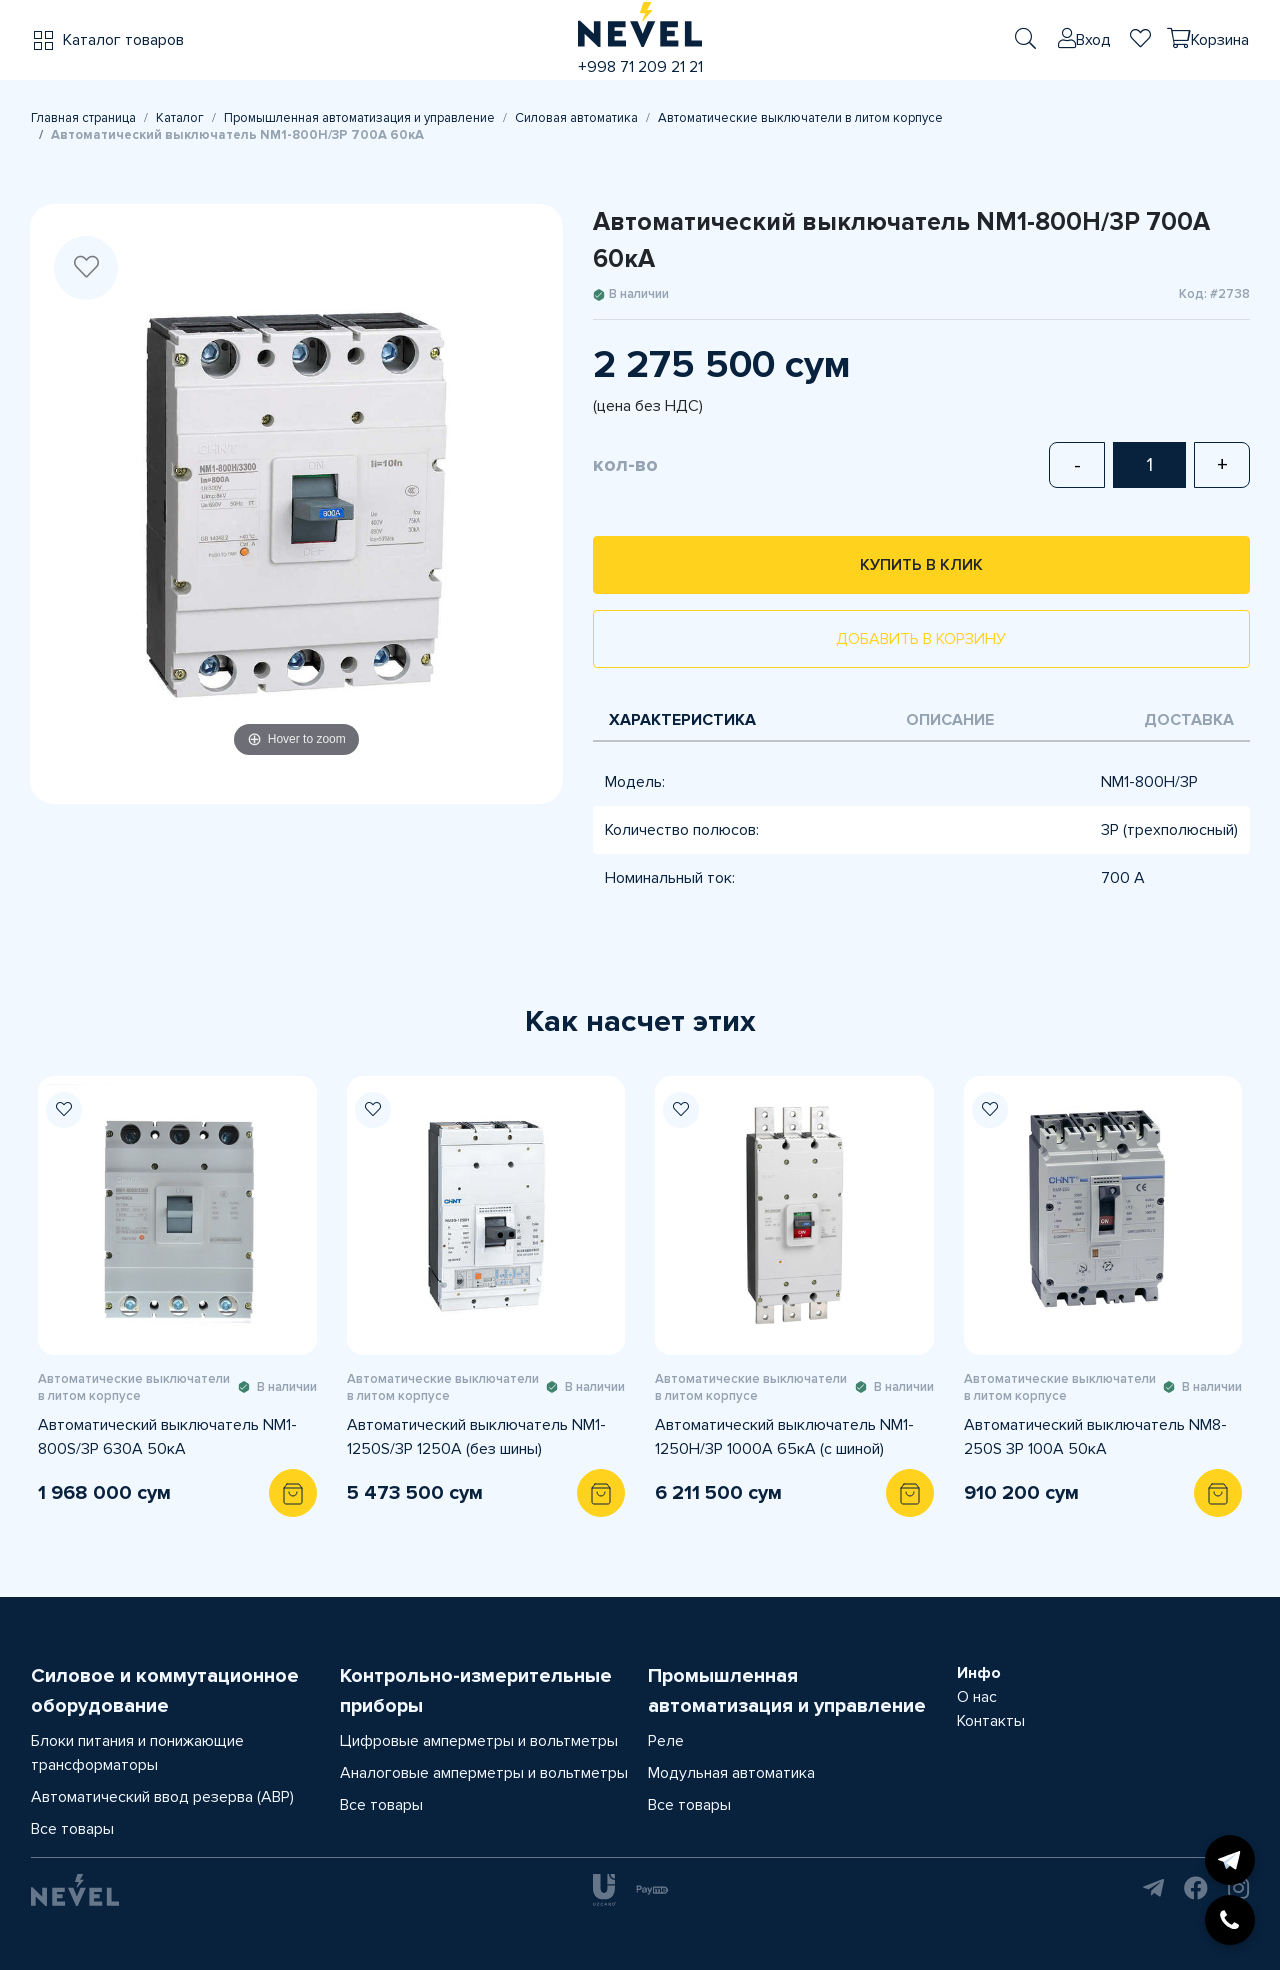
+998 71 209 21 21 (640, 67)
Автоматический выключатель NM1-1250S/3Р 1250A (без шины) (476, 1437)
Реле (666, 1741)
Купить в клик (921, 565)
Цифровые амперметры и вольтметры (479, 1741)
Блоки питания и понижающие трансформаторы (137, 1753)
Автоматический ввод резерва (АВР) (162, 1797)
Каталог (180, 118)
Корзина (1220, 40)
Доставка (1189, 720)
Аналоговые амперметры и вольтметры (484, 1773)
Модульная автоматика (731, 1773)
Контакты (991, 1721)
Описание (950, 720)
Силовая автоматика (576, 118)
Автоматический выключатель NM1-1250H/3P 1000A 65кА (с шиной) (784, 1437)
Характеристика (682, 720)
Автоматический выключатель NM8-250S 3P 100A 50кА (1095, 1437)
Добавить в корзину (921, 639)
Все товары (72, 1829)
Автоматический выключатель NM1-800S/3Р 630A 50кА (167, 1437)
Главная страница (83, 118)
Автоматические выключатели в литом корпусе (800, 118)
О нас (977, 1697)
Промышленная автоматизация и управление (359, 118)
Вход (1093, 40)
